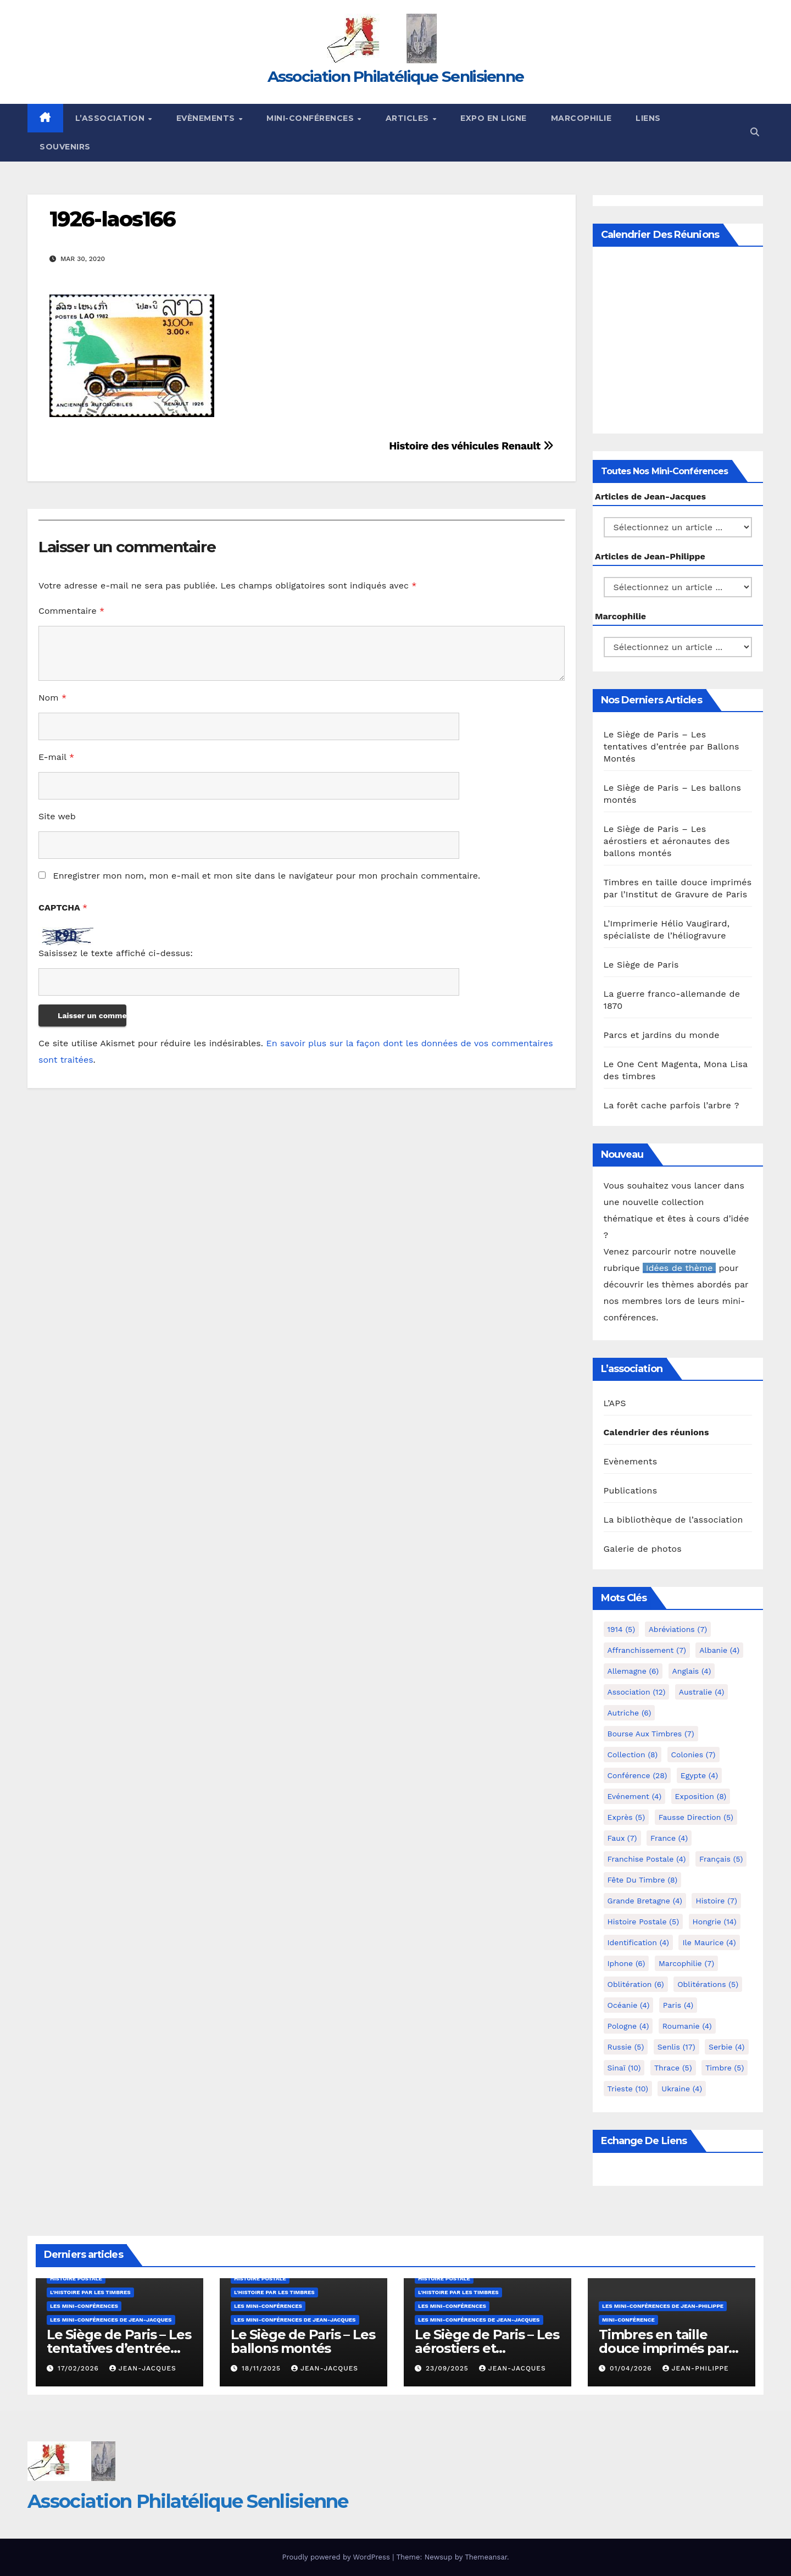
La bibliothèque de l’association (673, 1519)
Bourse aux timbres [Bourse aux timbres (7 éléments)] (651, 1733)
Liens (648, 118)
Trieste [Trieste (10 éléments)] (628, 2088)
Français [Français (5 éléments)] (721, 1859)
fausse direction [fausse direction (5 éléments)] (696, 1817)
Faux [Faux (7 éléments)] (622, 1838)
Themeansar (486, 2557)
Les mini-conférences (84, 2306)
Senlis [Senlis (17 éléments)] (676, 2046)
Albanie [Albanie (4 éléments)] (719, 1650)
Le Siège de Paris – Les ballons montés (303, 2341)
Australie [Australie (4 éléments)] (702, 1691)
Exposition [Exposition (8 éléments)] (701, 1796)
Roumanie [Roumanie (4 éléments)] (687, 2026)
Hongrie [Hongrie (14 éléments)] (715, 1921)
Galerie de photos (643, 1549)
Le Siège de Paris (641, 964)
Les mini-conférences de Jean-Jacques (111, 2320)
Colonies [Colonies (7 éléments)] (693, 1754)
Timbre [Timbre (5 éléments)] (724, 2067)
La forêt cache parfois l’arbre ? (671, 1105)
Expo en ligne (493, 118)
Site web (57, 816)
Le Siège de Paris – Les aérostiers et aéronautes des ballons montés (667, 841)
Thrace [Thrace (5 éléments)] (673, 2067)
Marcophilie (581, 118)
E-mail (56, 757)
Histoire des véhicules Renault (471, 446)
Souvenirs (65, 147)
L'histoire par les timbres (90, 2292)
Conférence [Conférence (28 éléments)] (637, 1775)
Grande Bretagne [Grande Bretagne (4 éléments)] (645, 1900)
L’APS (615, 1403)
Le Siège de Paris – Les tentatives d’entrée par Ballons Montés (671, 746)
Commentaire (71, 611)
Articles (409, 118)
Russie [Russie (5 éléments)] (626, 2046)
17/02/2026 (80, 2368)
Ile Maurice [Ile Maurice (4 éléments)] (709, 1942)
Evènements (207, 118)
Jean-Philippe (695, 2368)
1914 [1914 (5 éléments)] (622, 1629)
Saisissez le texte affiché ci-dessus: (115, 953)
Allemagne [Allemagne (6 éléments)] (633, 1671)
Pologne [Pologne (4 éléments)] (628, 2026)
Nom (52, 697)
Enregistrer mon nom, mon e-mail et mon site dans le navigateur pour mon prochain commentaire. (266, 875)
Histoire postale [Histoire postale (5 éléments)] (643, 1921)
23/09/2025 (448, 2368)
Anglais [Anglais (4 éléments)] (691, 1671)
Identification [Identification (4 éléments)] (639, 1942)
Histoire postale (76, 2278)
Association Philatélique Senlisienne (396, 76)
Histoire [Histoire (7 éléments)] (716, 1900)
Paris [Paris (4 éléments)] (678, 2005)
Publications (631, 1490)
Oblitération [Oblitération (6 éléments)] (636, 1984)
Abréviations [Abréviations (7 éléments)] (678, 1629)
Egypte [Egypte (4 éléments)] (699, 1775)
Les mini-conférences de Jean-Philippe (662, 2306)
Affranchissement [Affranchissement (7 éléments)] (647, 1650)
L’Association (111, 118)
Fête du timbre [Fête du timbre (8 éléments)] (643, 1879)
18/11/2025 (262, 2368)
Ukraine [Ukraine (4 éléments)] (681, 2088)
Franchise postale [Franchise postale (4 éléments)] (647, 1859)
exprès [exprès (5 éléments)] (626, 1817)
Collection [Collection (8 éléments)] (633, 1754)
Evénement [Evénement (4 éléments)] (635, 1796)
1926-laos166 (112, 219)
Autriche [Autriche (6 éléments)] (629, 1712)
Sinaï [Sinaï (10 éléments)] (624, 2067)
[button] (754, 132)
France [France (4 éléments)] (669, 1838)
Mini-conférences (311, 118)
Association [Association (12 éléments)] (637, 1691)
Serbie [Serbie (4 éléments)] (726, 2046)
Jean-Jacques (142, 2368)
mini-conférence (628, 2320)
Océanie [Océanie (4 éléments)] (629, 2005)
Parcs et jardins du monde (662, 1035)
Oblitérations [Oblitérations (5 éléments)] (707, 1984)
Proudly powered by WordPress (337, 2557)
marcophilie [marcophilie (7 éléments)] (686, 1963)
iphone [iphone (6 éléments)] (626, 1963)
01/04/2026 (632, 2368)
